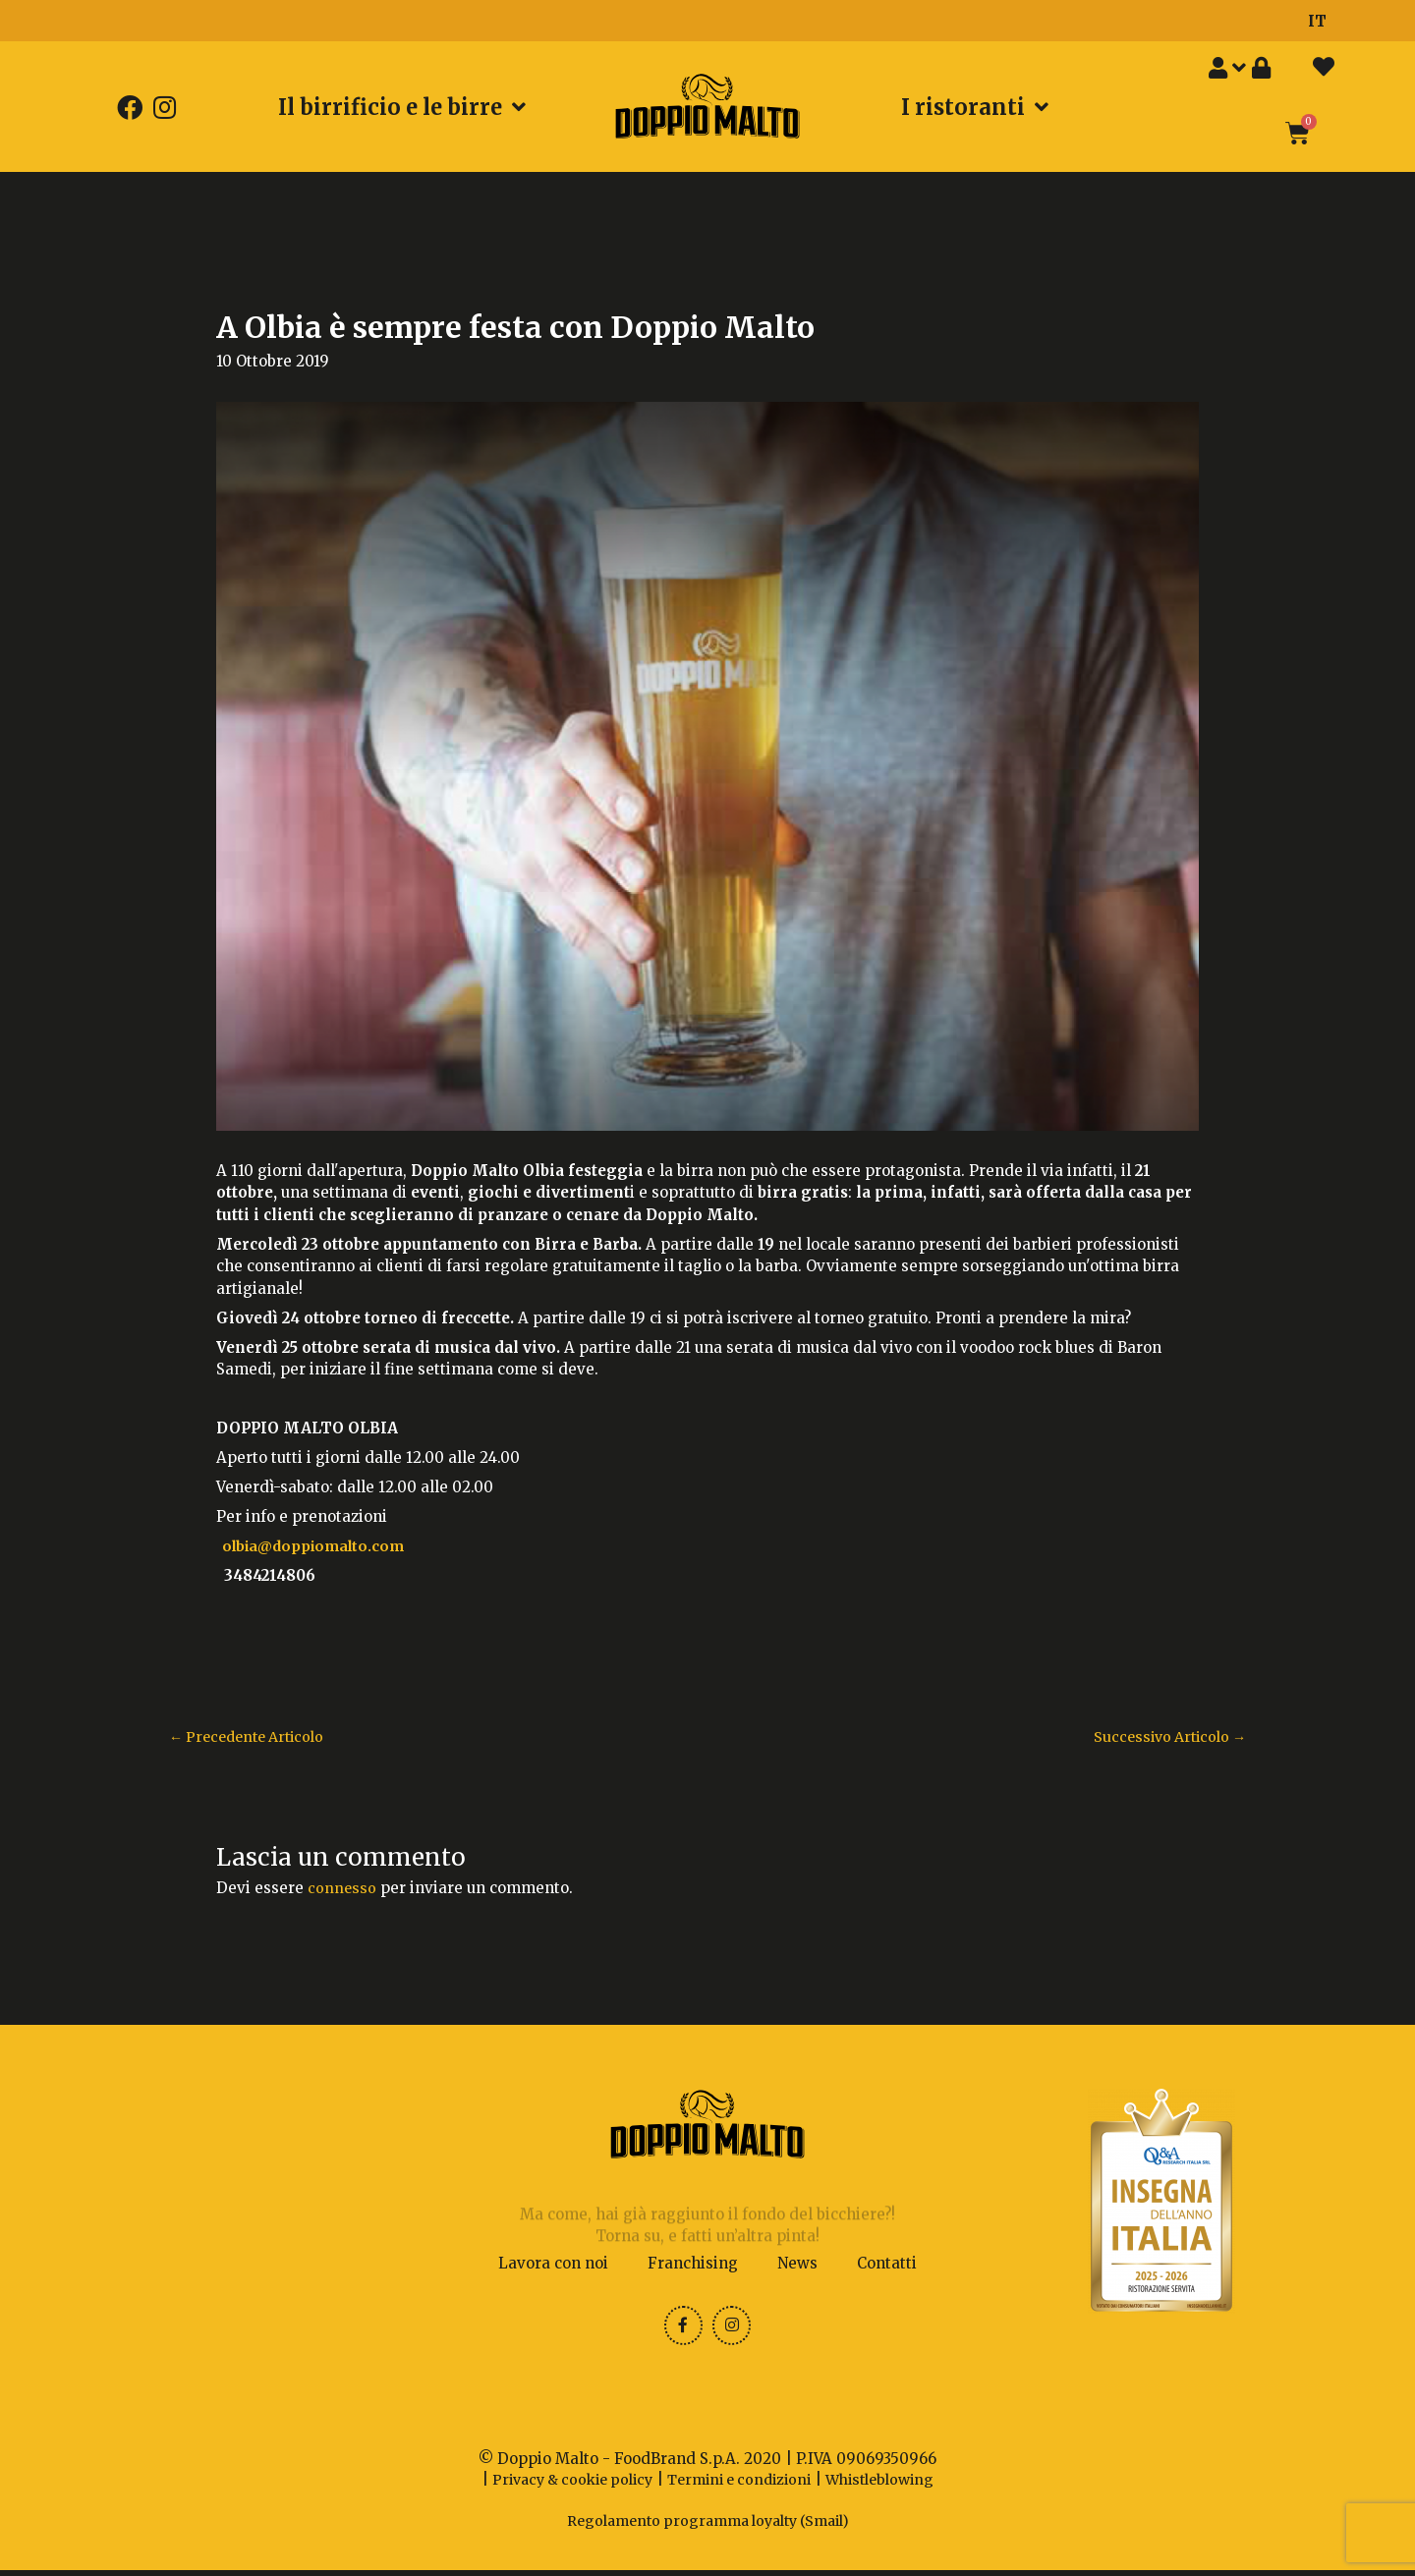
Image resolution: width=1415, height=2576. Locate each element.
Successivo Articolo (1165, 1737)
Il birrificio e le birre (402, 107)
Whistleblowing (891, 2486)
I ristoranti (974, 107)
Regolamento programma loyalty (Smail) (707, 2526)
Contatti (887, 2265)
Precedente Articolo (252, 1737)
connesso (342, 1888)
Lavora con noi (553, 2265)
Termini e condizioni (741, 2486)
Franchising (693, 2265)
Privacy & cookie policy (562, 2486)
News (797, 2265)
